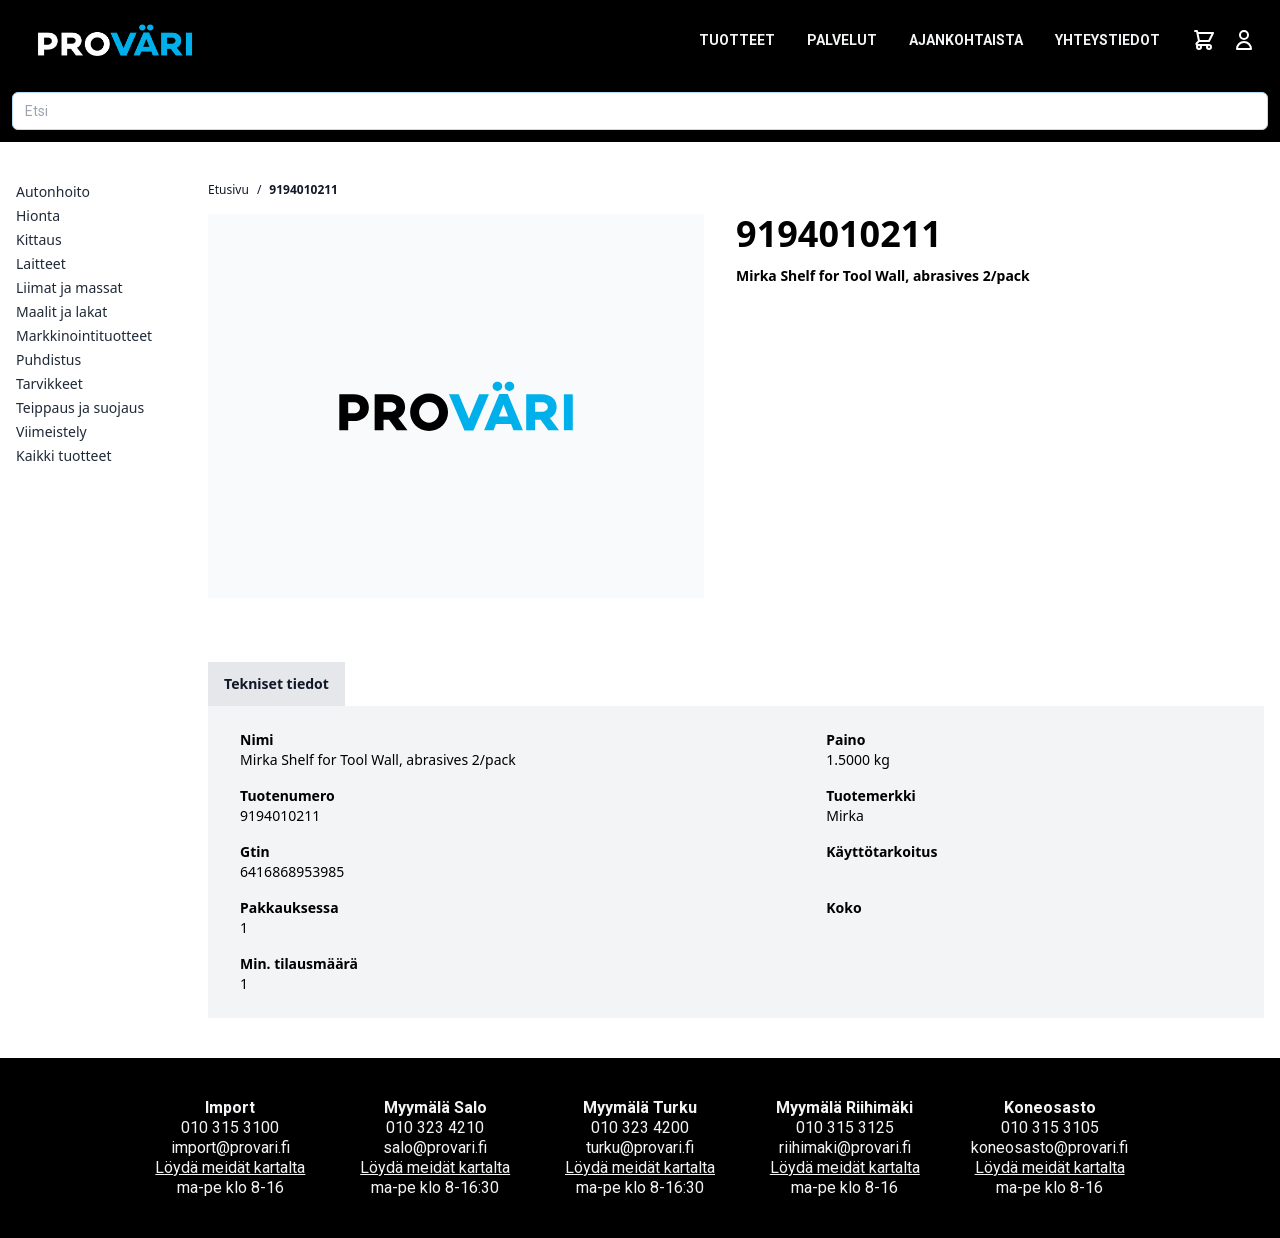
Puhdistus (48, 359)
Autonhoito (53, 191)
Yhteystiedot (1107, 40)
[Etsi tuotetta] (640, 111)
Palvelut (842, 40)
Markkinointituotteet (84, 335)
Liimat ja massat (69, 287)
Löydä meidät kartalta (230, 1167)
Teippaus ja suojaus (80, 407)
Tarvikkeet (49, 383)
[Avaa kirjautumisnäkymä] (1244, 40)
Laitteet (41, 263)
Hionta (38, 215)
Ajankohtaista (966, 40)
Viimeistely (51, 431)
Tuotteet (737, 40)
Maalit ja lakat (61, 311)
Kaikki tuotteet (63, 455)
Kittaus (39, 239)
